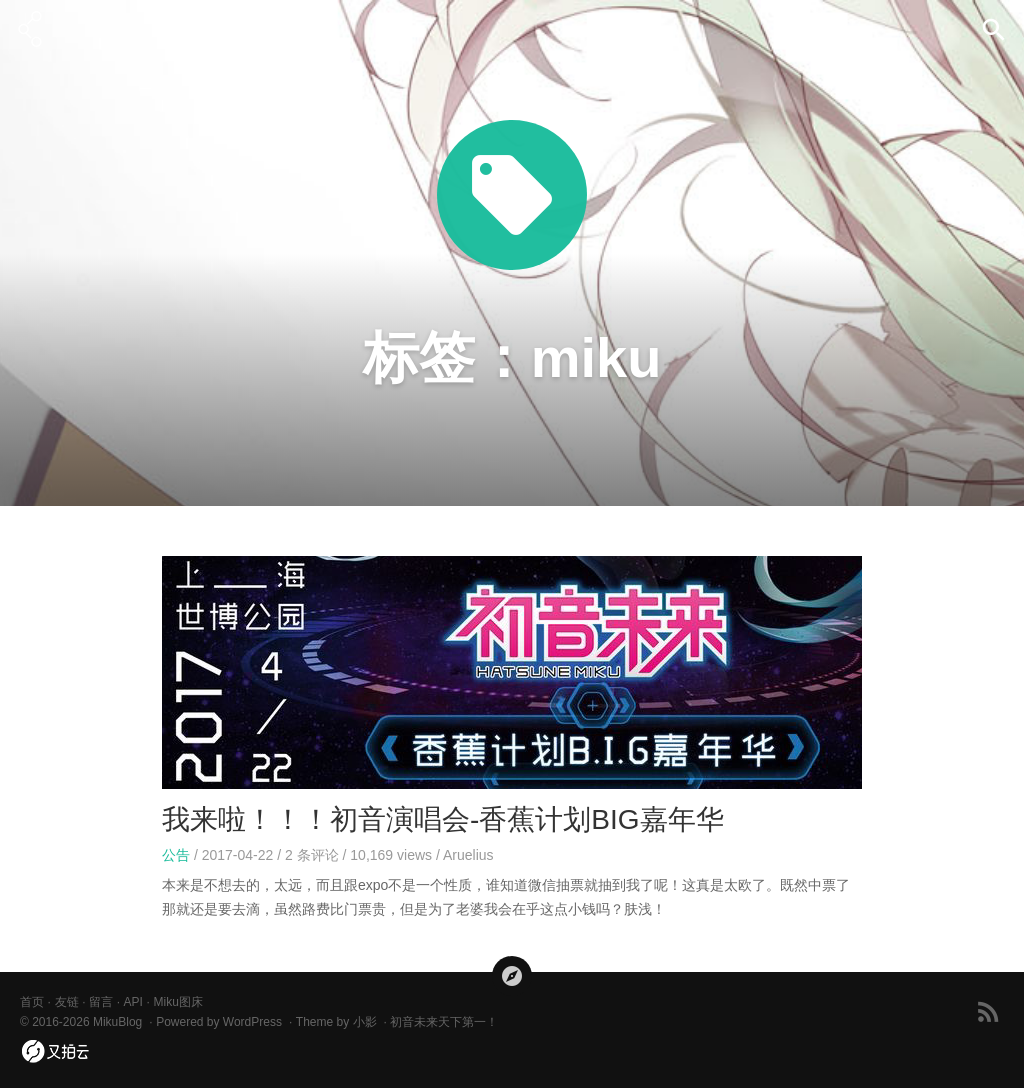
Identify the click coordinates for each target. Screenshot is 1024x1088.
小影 (365, 1022)
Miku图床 (177, 1002)
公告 (176, 855)
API (133, 1002)
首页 (32, 1002)
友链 (67, 1002)
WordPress (252, 1022)
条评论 (312, 855)
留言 (101, 1002)
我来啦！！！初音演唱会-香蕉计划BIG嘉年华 (443, 819)
